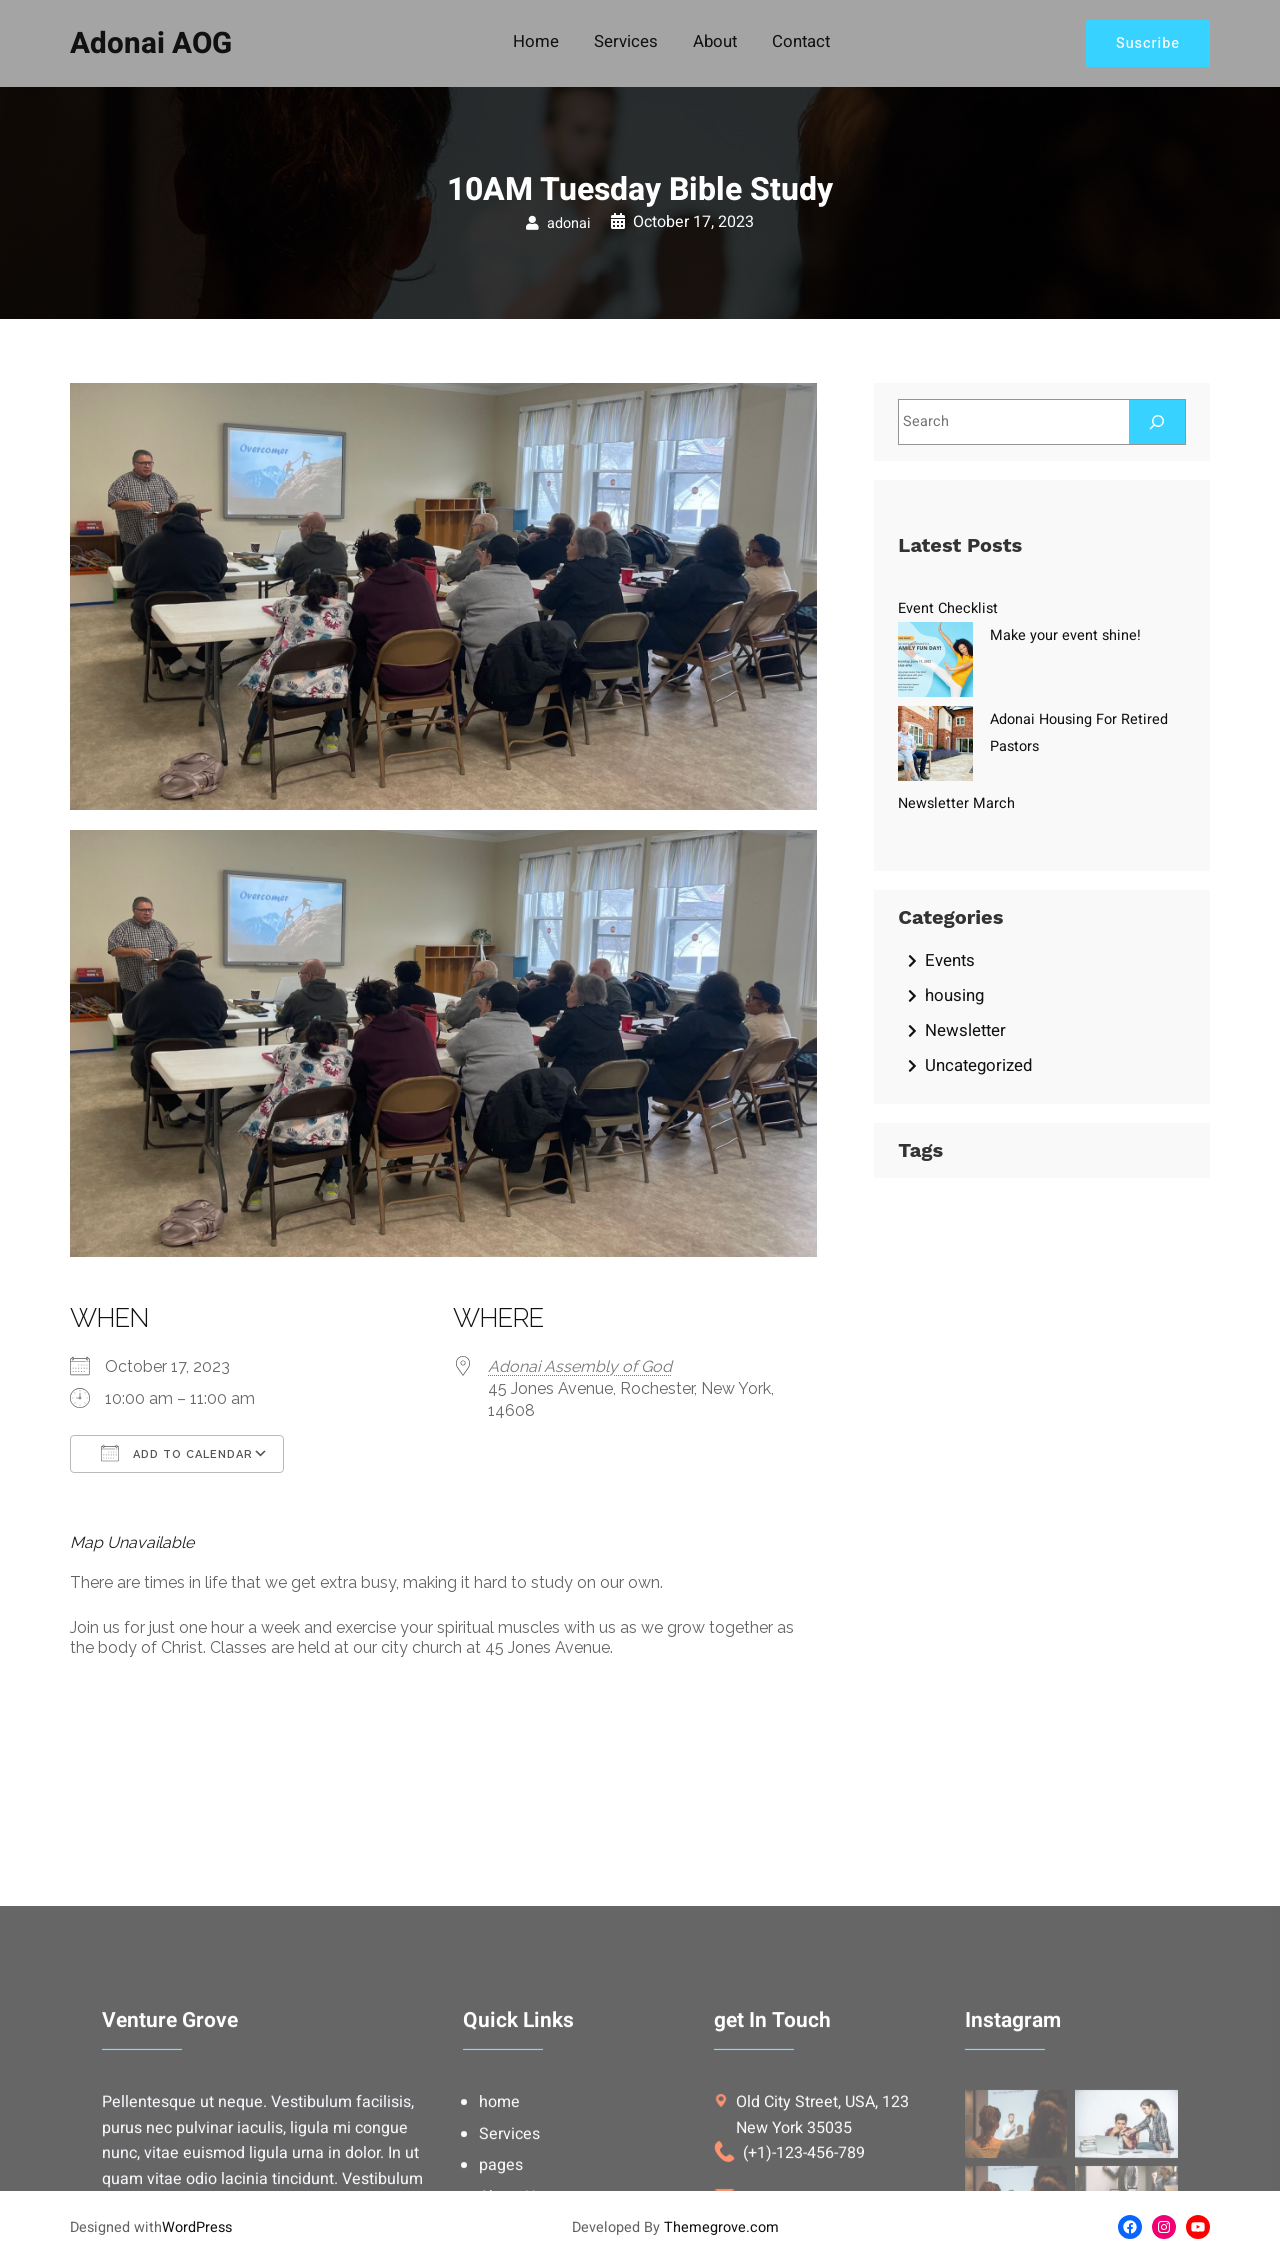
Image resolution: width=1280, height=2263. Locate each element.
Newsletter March (956, 803)
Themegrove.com (721, 2227)
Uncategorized (978, 1065)
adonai (569, 223)
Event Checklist (948, 608)
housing (954, 995)
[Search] (1157, 421)
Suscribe (1148, 43)
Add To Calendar (177, 1453)
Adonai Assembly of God (580, 1366)
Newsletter (965, 1030)
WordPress (197, 2227)
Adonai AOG (151, 43)
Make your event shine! (1065, 635)
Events (950, 960)
